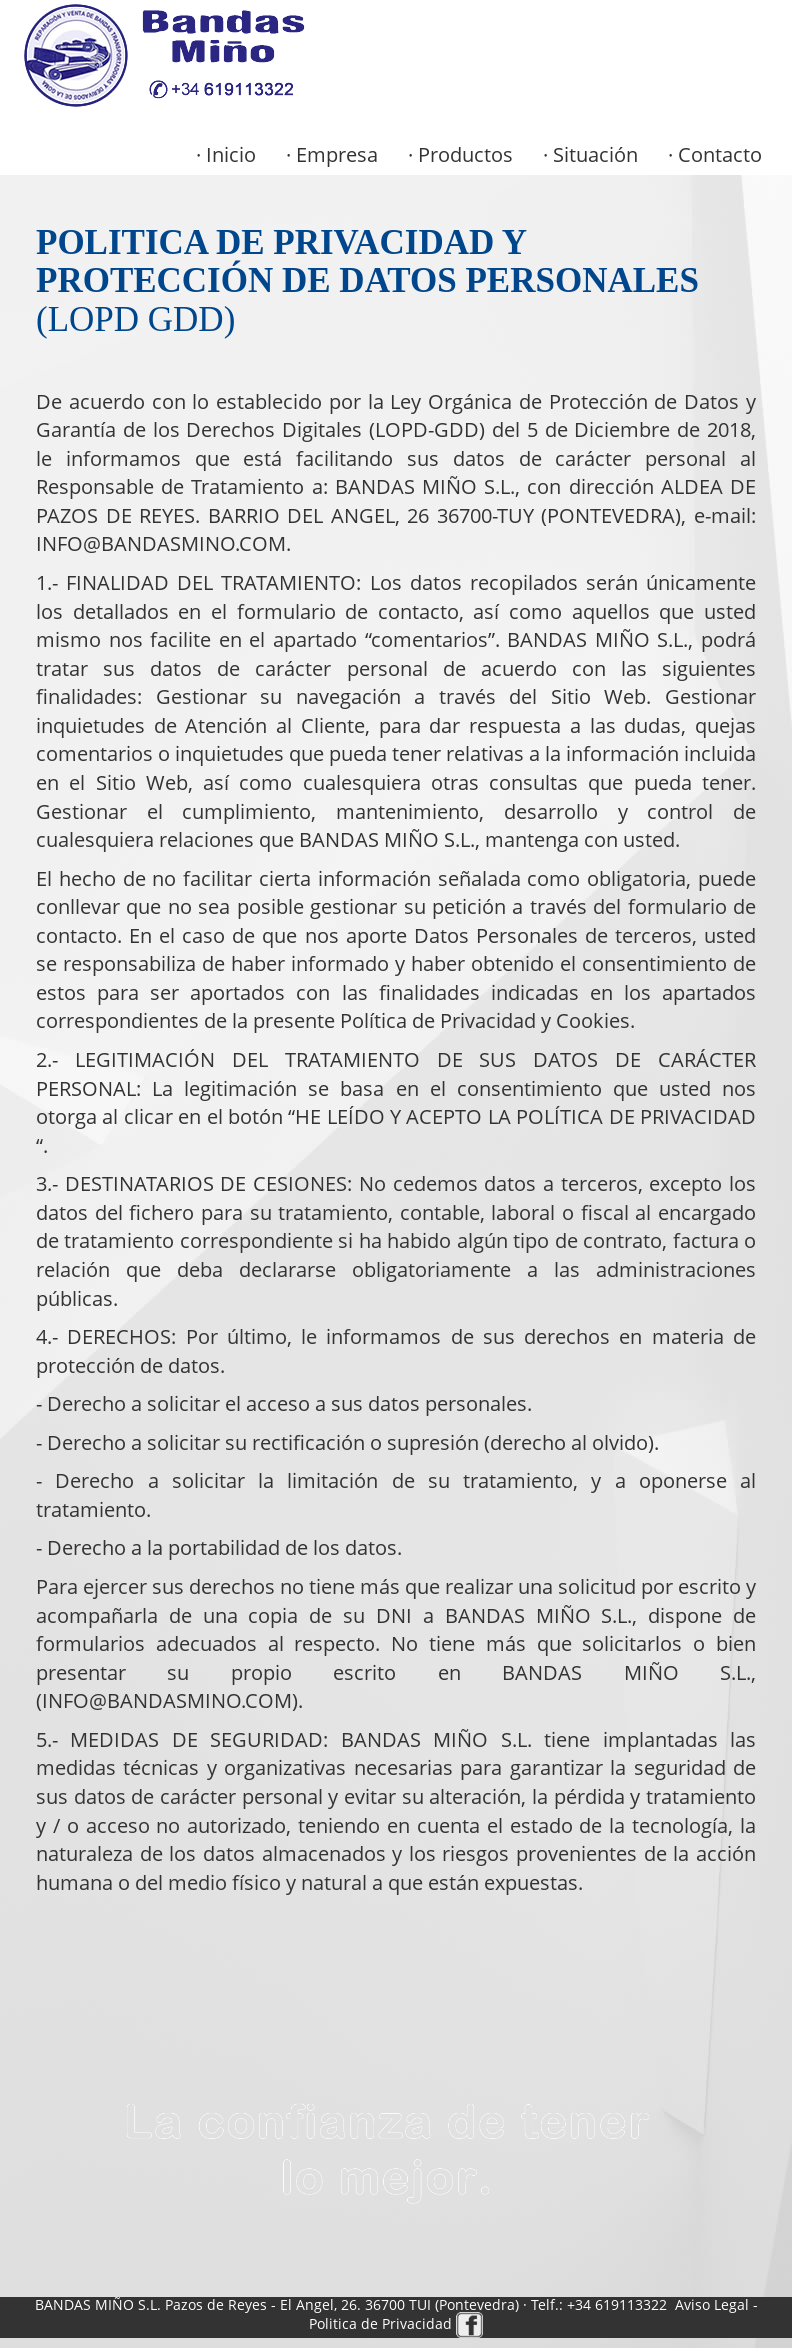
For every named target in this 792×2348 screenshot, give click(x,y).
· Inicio (226, 154)
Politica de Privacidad (382, 2323)
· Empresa (332, 154)
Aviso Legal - (716, 2304)
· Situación (590, 154)
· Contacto (715, 154)
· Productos (460, 154)
